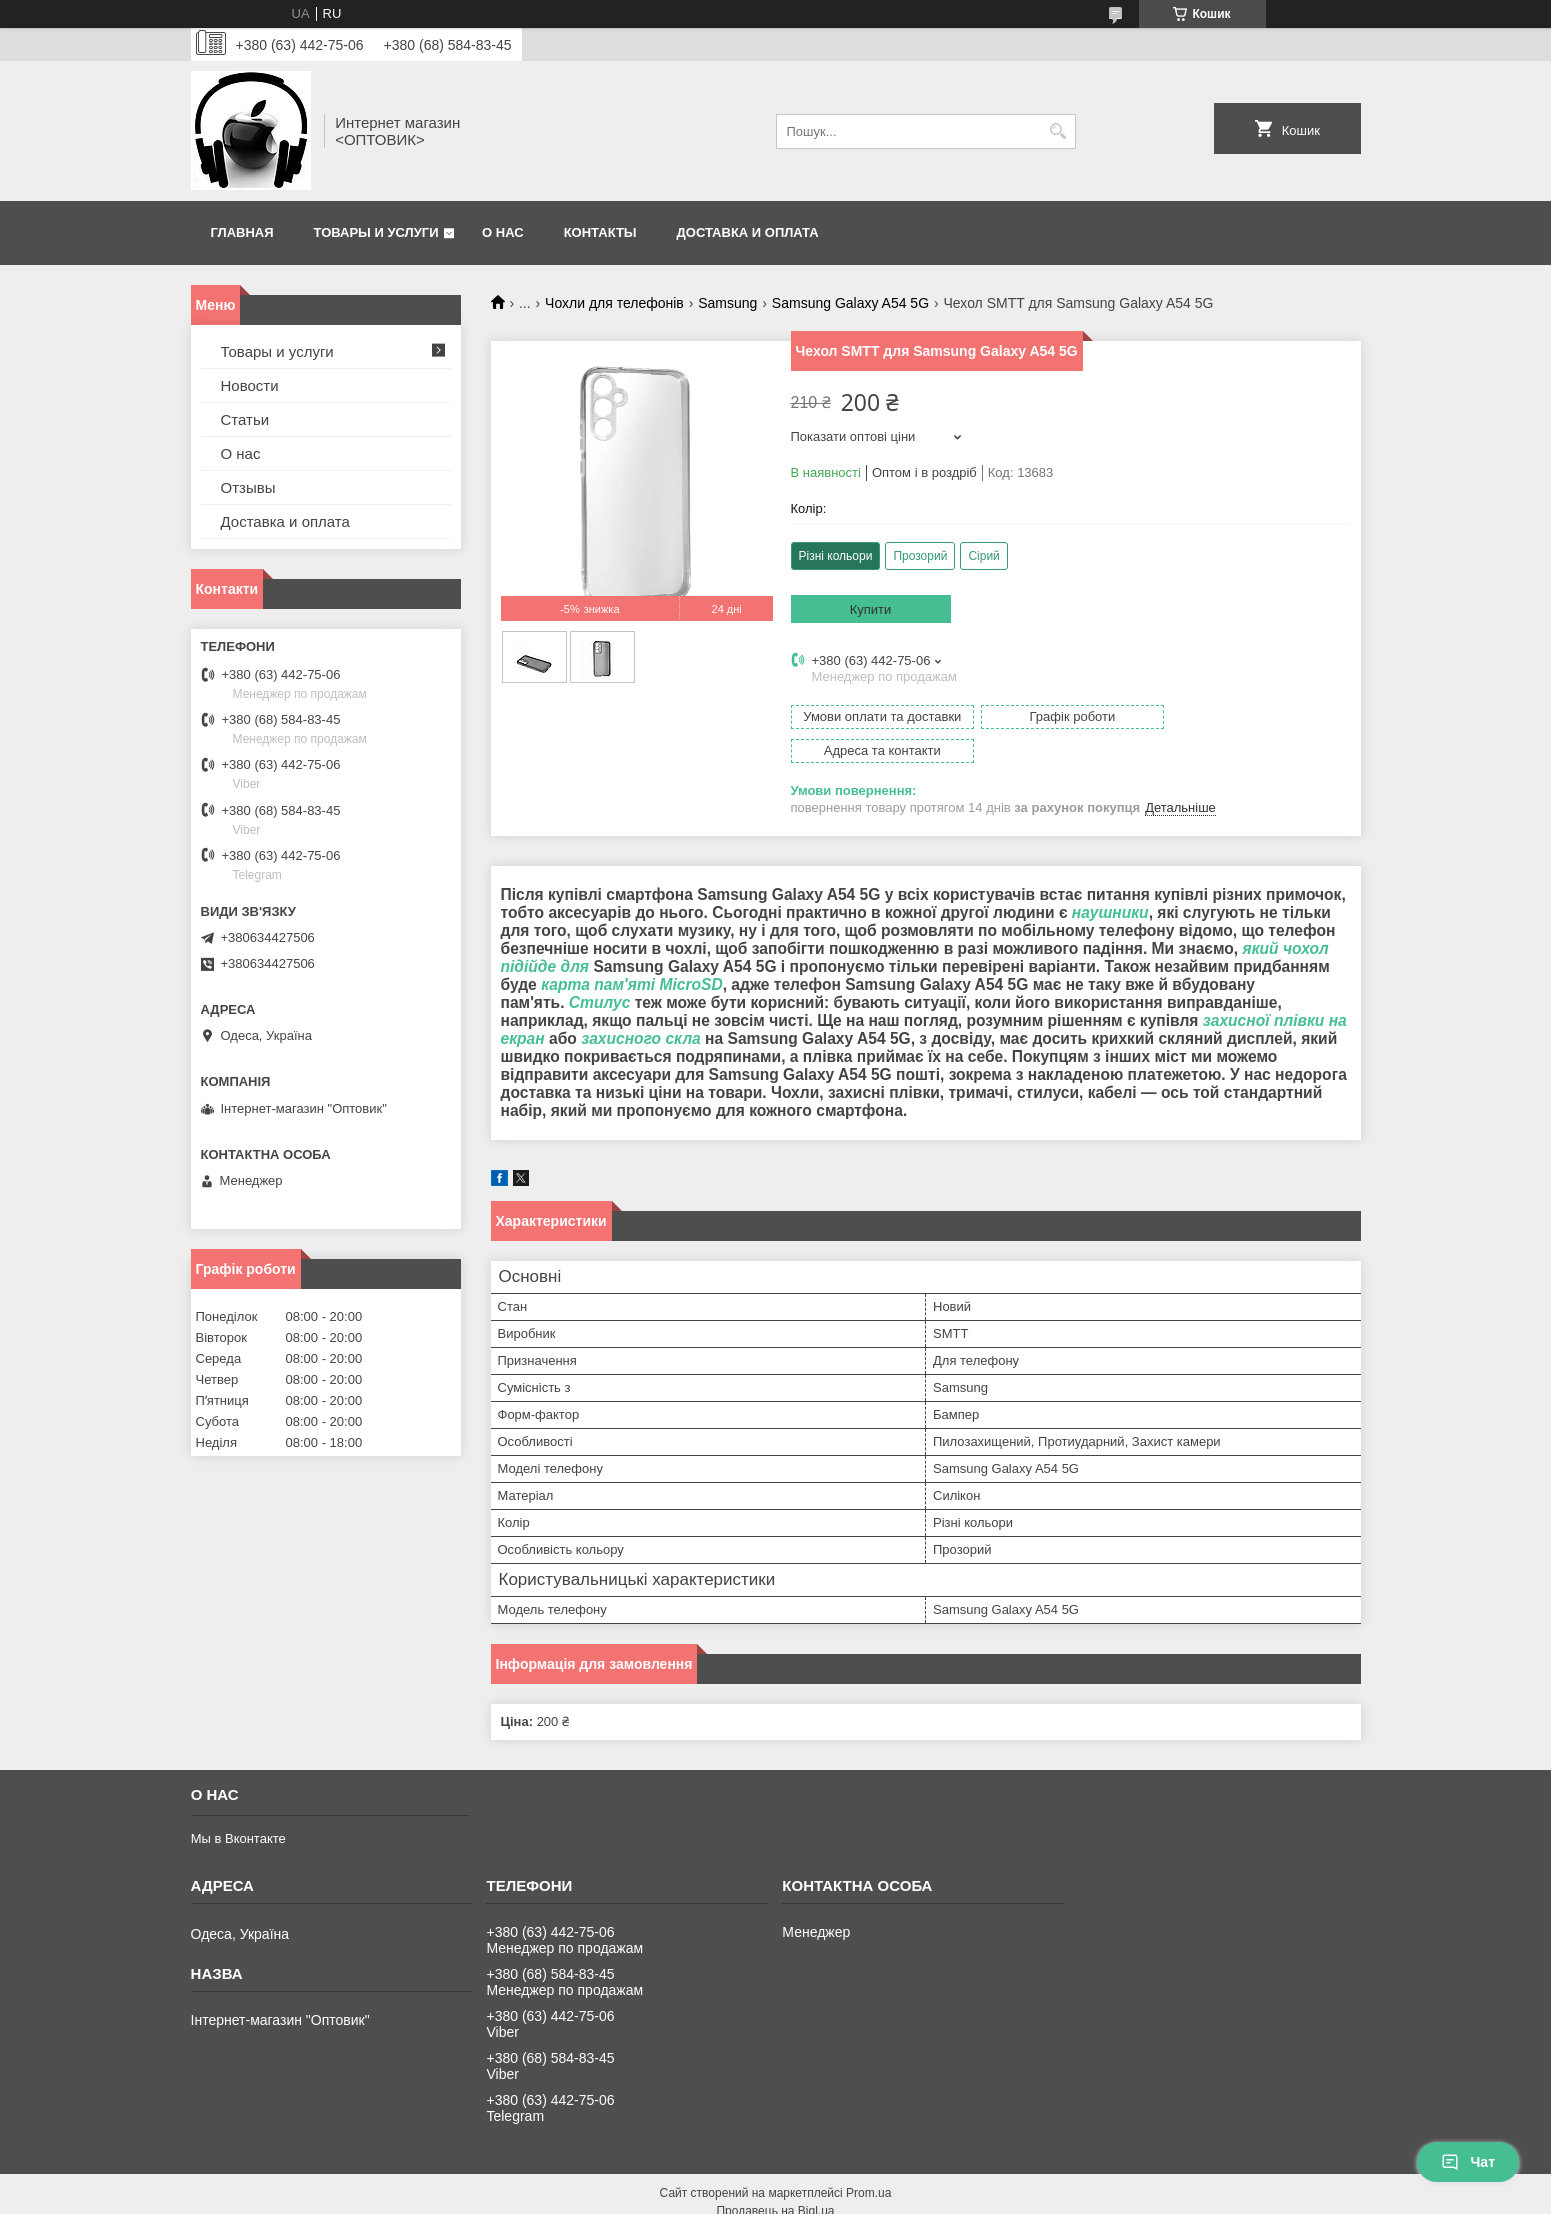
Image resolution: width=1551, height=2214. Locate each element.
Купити (871, 609)
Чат (1468, 2162)
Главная (242, 232)
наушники (1110, 878)
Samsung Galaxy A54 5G (850, 303)
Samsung (727, 303)
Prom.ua (868, 2159)
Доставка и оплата (748, 232)
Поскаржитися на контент (778, 2195)
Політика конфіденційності (933, 2195)
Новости (250, 385)
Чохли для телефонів (614, 303)
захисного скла (641, 1004)
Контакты (600, 232)
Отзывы (248, 487)
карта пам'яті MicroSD (632, 950)
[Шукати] (1058, 131)
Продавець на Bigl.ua (775, 2177)
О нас (503, 232)
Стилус (600, 968)
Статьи (245, 419)
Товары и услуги (376, 232)
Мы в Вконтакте (238, 1804)
